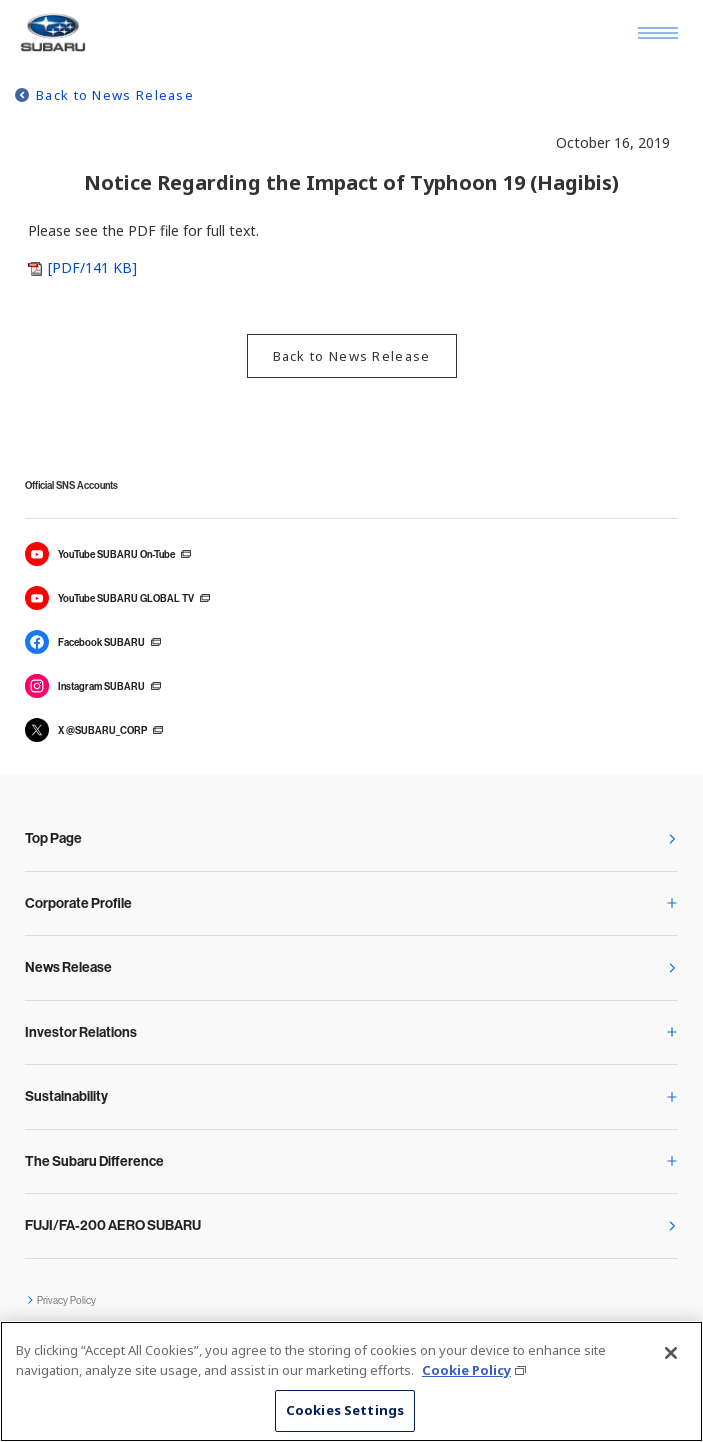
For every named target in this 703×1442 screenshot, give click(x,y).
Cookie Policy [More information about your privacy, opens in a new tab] (466, 1370)
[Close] (671, 1353)
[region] (351, 1381)
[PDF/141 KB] (92, 267)
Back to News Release (115, 95)
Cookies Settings (345, 1410)
